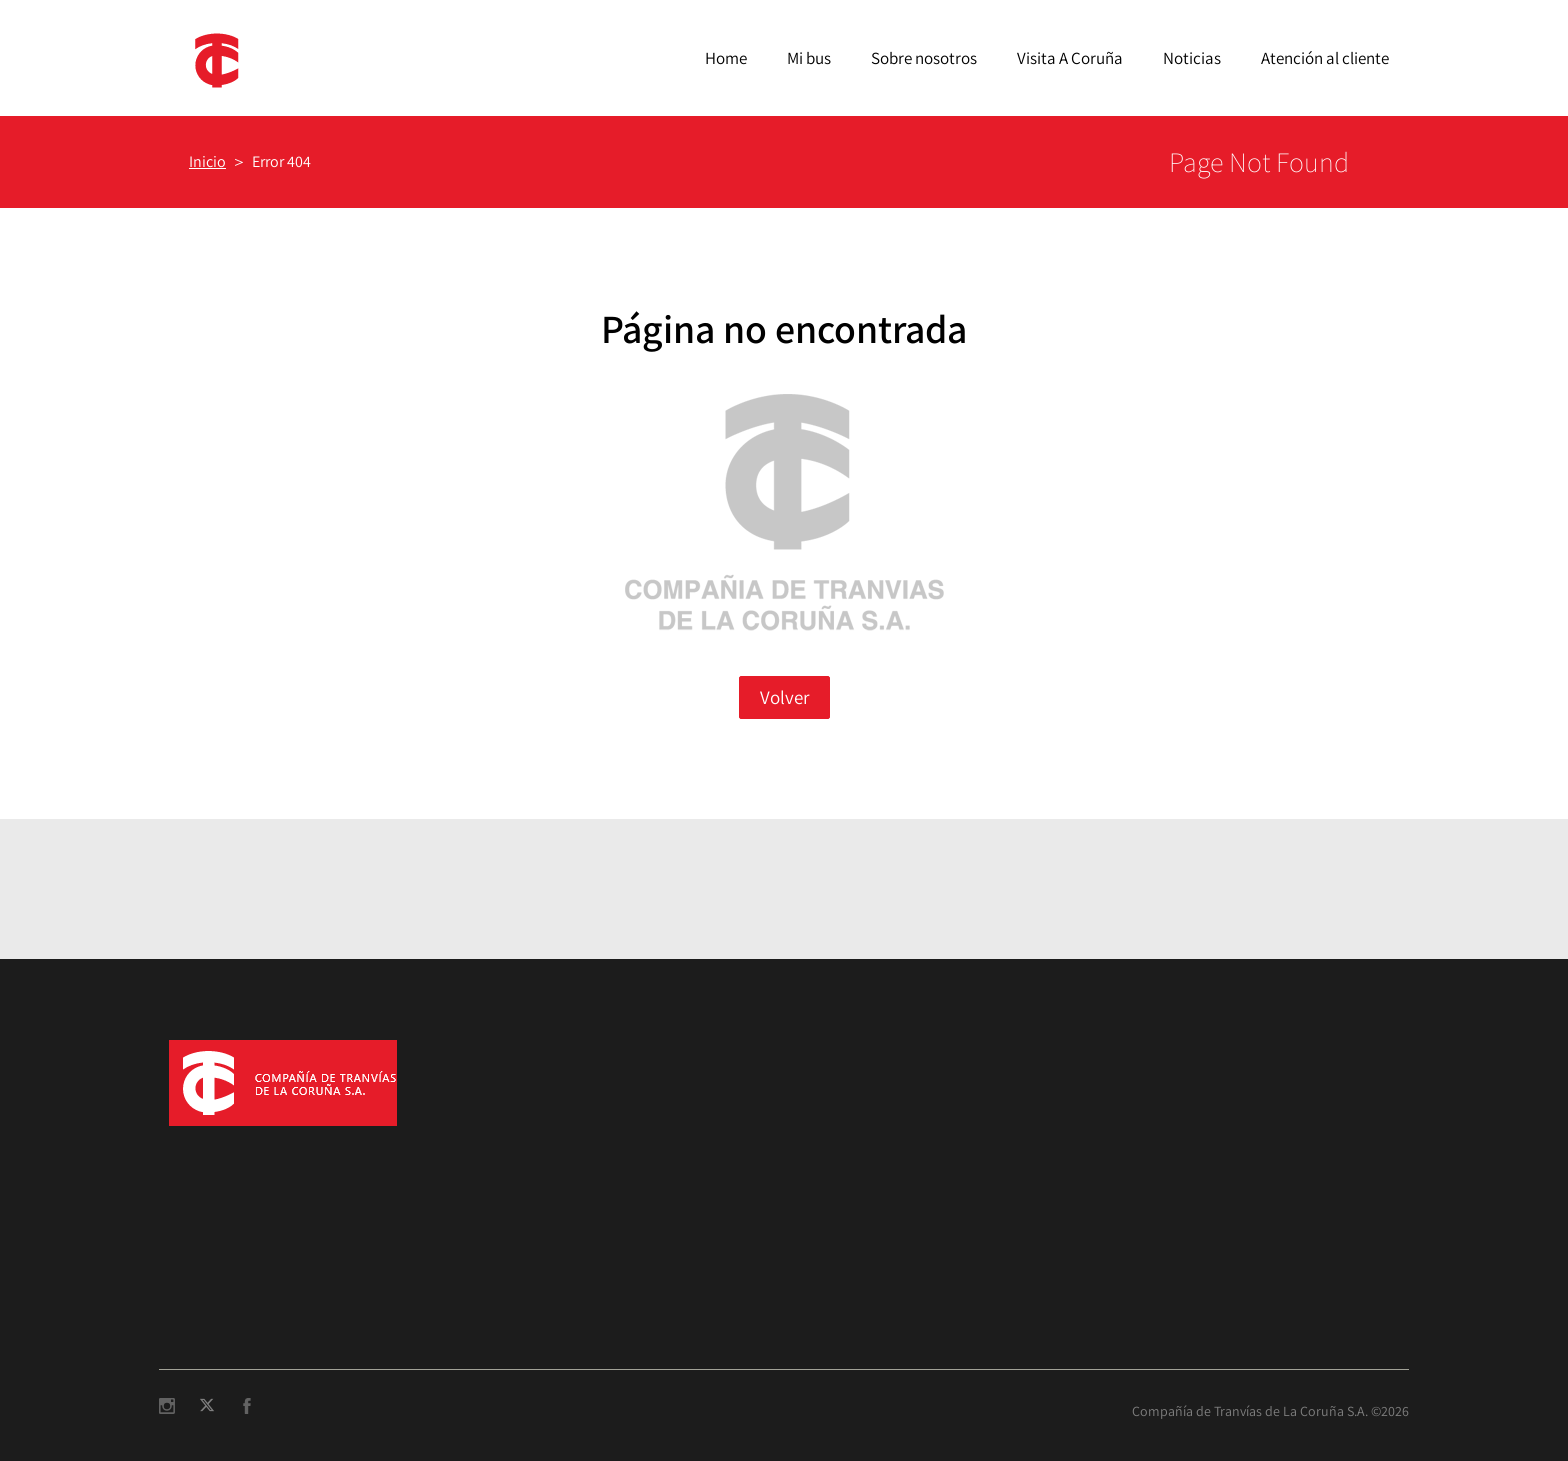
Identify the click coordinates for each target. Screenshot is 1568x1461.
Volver (784, 697)
